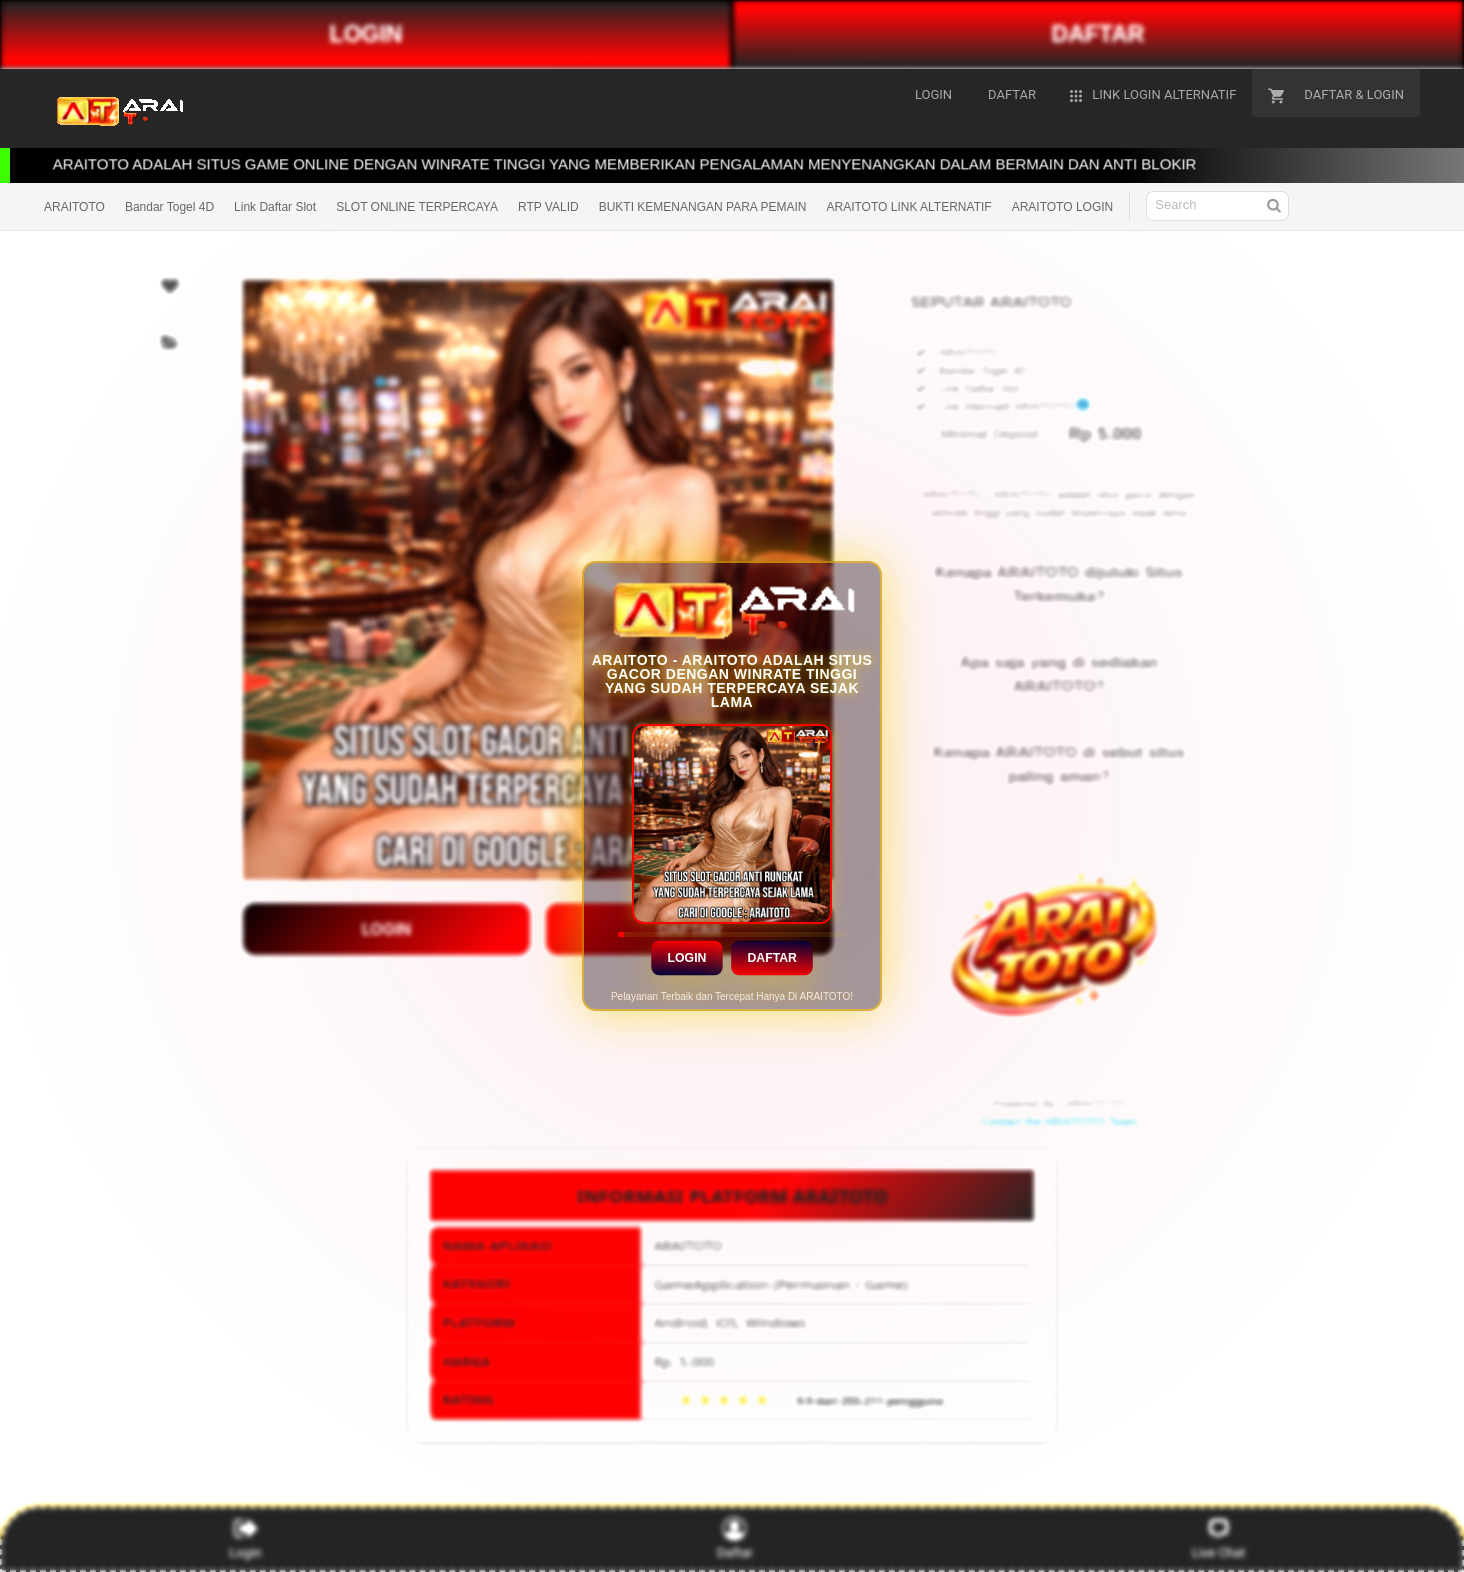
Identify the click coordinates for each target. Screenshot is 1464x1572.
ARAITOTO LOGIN (1063, 207)
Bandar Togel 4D (169, 207)
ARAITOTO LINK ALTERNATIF (909, 207)
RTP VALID (548, 207)
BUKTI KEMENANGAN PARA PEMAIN (703, 207)
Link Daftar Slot (275, 207)
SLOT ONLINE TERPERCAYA (417, 207)
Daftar (771, 958)
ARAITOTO (74, 207)
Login (686, 958)
